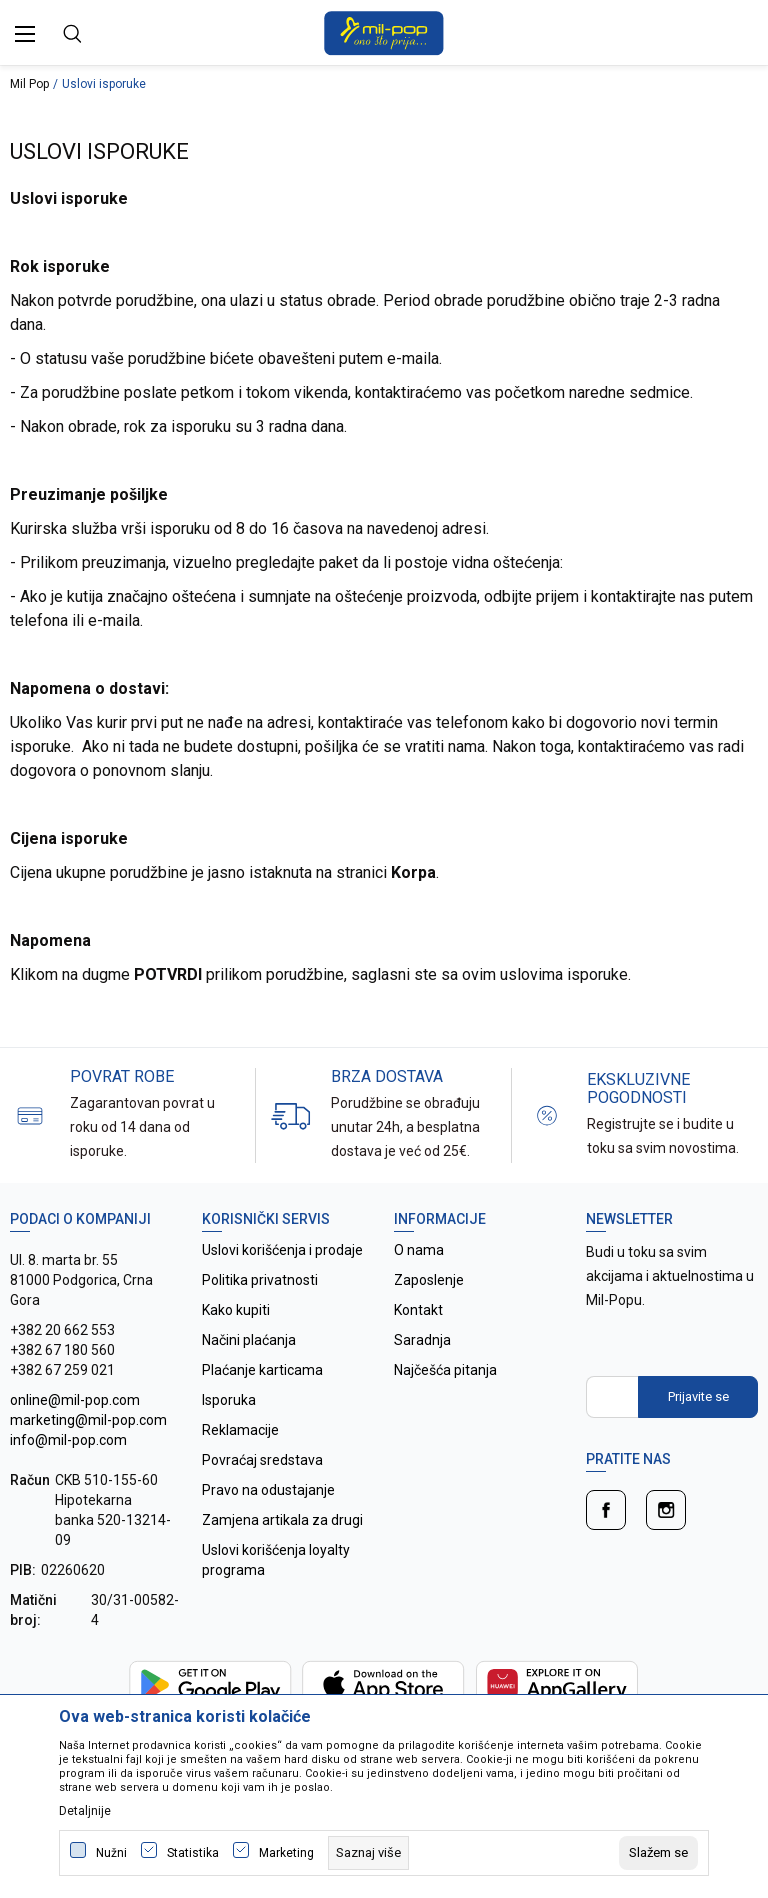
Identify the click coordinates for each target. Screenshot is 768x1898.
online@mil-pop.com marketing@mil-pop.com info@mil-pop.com (88, 1420)
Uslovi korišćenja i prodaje (282, 1250)
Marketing (286, 1853)
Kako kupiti (236, 1310)
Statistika (193, 1853)
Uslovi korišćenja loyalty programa (276, 1560)
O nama (419, 1250)
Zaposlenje (429, 1280)
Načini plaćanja (249, 1340)
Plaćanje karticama (262, 1370)
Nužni (111, 1853)
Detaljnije (85, 1811)
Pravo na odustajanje (268, 1490)
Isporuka (229, 1400)
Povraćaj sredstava (262, 1460)
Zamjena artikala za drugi (282, 1520)
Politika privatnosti (260, 1280)
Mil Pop (29, 84)
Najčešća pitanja (445, 1370)
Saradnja (422, 1340)
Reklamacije (240, 1430)
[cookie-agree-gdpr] (658, 1853)
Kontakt (418, 1310)
